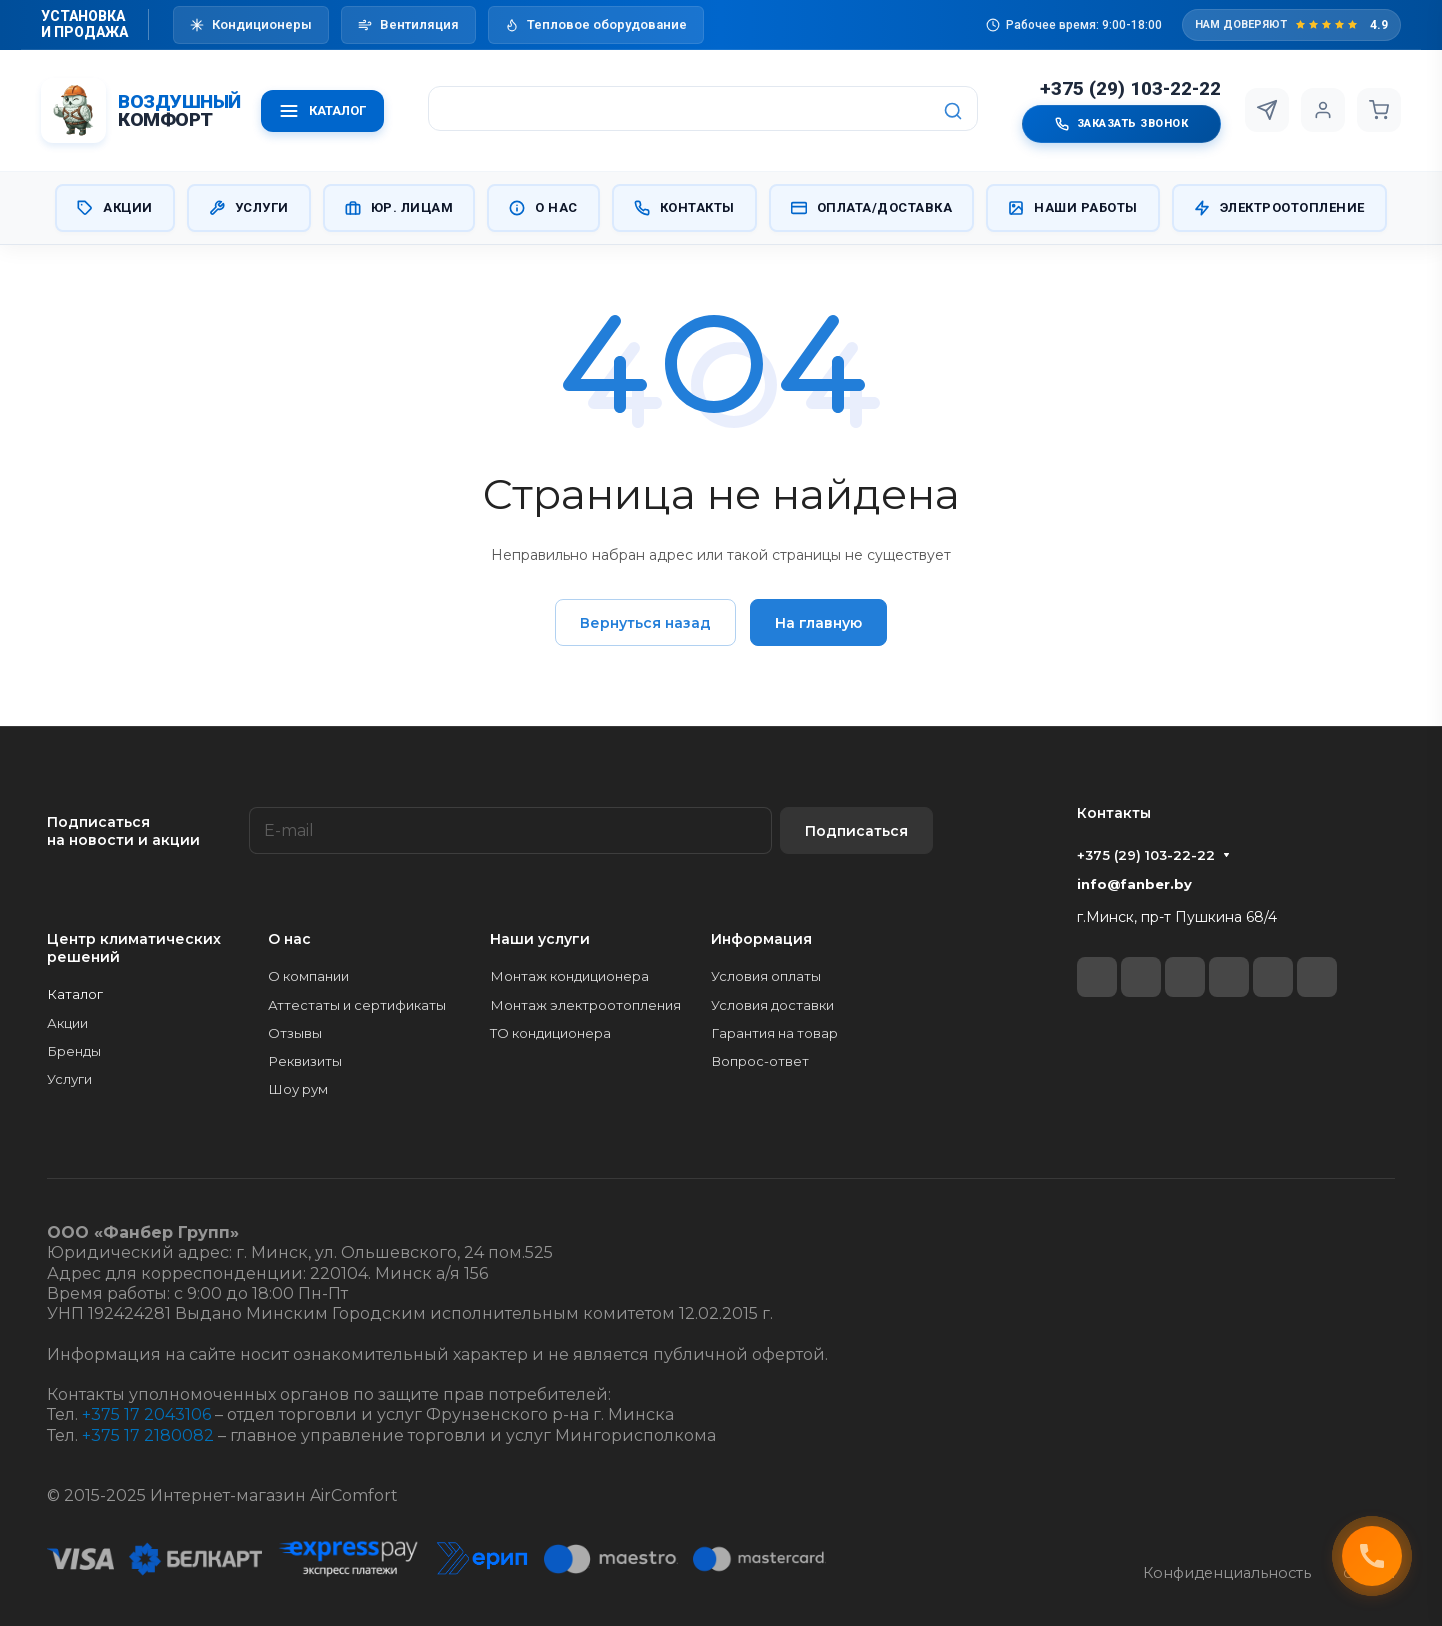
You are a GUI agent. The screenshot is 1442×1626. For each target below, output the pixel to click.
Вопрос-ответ (760, 1061)
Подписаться (856, 831)
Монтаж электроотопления (585, 1005)
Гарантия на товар (774, 1033)
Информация (761, 939)
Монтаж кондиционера (569, 976)
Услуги (249, 208)
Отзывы (295, 1033)
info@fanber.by (1134, 884)
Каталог (75, 994)
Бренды (74, 1051)
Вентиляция (408, 24)
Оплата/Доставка (872, 208)
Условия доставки (772, 1005)
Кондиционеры (251, 24)
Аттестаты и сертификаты (357, 1005)
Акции (115, 208)
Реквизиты (305, 1061)
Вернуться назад (645, 623)
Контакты (684, 208)
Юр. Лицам (399, 208)
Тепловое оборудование (596, 24)
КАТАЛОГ (322, 111)
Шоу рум (298, 1089)
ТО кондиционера (550, 1033)
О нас (543, 208)
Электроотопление (1279, 208)
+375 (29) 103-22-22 (1130, 89)
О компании (308, 976)
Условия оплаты (766, 976)
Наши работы (1073, 208)
